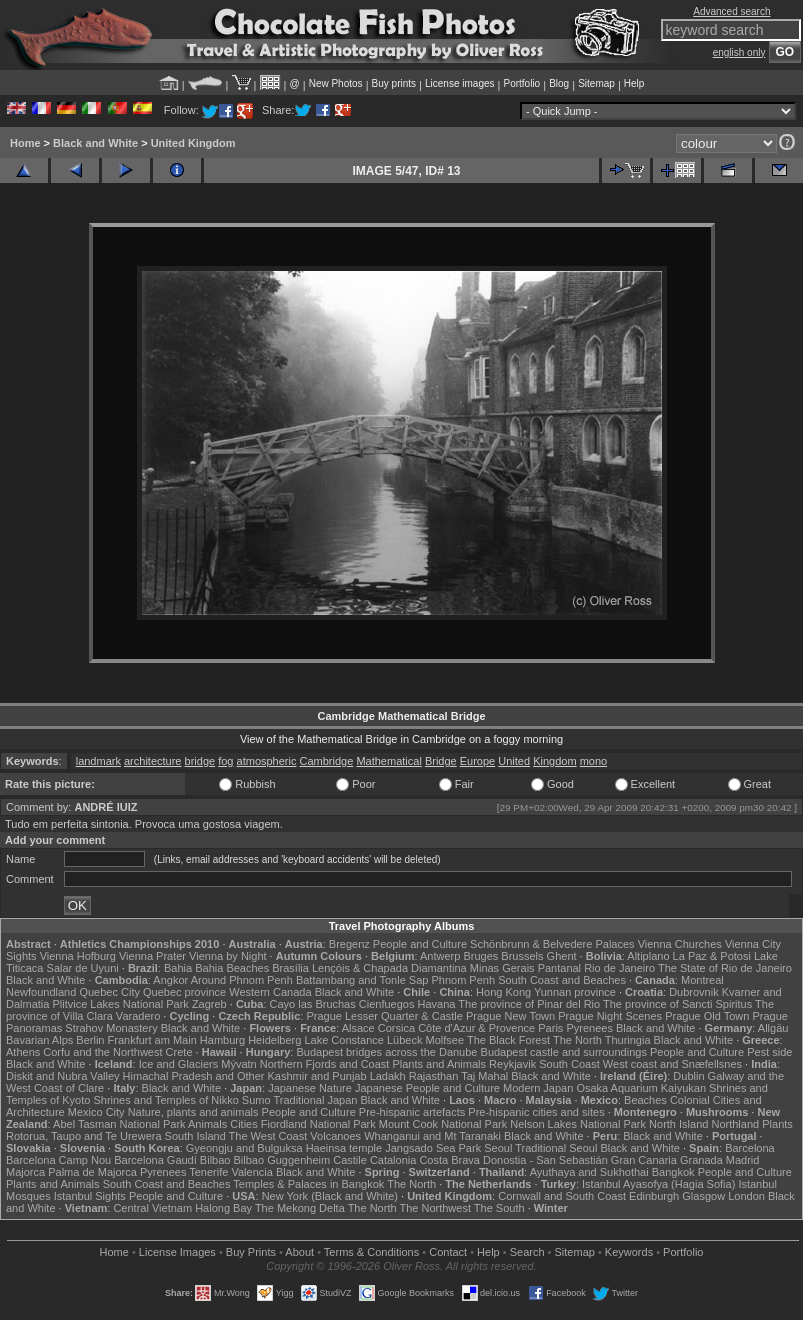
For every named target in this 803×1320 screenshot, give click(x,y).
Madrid (743, 1160)
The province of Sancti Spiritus (677, 1004)
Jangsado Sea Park (433, 1148)
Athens (23, 1052)
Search (527, 1252)
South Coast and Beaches (562, 980)
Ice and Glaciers (178, 1064)
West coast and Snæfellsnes (672, 1064)
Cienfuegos (387, 1004)
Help (634, 83)
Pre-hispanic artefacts (412, 1112)
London (746, 1196)
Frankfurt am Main (152, 1040)
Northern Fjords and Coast (325, 1064)
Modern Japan (538, 1088)
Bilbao (215, 1160)
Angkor (170, 980)
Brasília (290, 968)
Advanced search (731, 11)
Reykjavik (512, 1064)
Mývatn (238, 1064)
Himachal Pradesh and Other (194, 1076)
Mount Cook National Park (443, 1124)
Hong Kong (503, 992)
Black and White (95, 143)
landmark (98, 761)
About (299, 1252)
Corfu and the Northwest (102, 1052)
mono (594, 761)
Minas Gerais (502, 968)
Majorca (25, 1172)
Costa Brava (449, 1160)
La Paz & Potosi (712, 956)
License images (459, 83)
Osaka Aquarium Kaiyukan (641, 1088)
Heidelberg (274, 1040)
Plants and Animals (439, 1064)
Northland (735, 1124)
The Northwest (435, 1208)
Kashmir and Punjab (317, 1076)
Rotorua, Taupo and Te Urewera (84, 1136)
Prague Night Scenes (610, 1016)
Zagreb (209, 1004)
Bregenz (349, 944)
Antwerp (440, 956)
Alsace (358, 1028)
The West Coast (268, 1136)
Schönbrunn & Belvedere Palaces (552, 944)
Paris (550, 1028)
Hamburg (222, 1040)
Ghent (562, 956)
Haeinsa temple (344, 1148)
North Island (678, 1124)
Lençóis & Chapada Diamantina (389, 968)
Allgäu (773, 1028)
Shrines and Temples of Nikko (165, 1100)
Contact (448, 1252)
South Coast (569, 1064)
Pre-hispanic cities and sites (536, 1112)
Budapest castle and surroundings (564, 1052)
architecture (152, 761)
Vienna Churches (680, 944)
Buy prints (394, 83)
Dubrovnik (694, 992)
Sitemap (596, 83)
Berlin (90, 1040)
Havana (437, 1004)
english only (739, 52)
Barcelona (750, 1148)
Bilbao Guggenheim (282, 1160)
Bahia (178, 968)
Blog (559, 83)
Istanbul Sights (90, 1196)
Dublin (688, 1076)
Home (25, 143)
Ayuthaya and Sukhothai (589, 1172)
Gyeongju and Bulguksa (244, 1148)
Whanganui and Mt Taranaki (432, 1136)
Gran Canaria (644, 1160)
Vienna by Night (227, 956)
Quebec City (109, 992)
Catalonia (393, 1160)
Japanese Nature (310, 1088)
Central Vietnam (152, 1208)
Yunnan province (575, 992)
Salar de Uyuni (83, 968)
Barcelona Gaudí (155, 1160)
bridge (200, 761)
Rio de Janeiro (619, 968)
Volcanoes (335, 1136)
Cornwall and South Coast (562, 1196)
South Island (195, 1136)
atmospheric (267, 761)
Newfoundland (41, 992)
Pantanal (559, 968)
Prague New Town (510, 1016)
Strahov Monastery (111, 1028)
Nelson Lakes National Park (578, 1124)
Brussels (522, 956)
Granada (701, 1160)
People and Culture (420, 944)
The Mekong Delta (300, 1208)
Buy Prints (251, 1252)
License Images (177, 1252)
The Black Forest (508, 1040)
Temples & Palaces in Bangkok (308, 1184)
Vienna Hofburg (78, 956)
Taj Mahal (484, 1076)
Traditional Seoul (556, 1148)
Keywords (629, 1252)
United (514, 761)
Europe (477, 761)
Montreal (702, 980)
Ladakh (388, 1076)
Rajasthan (434, 1076)
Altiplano (648, 956)
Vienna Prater (152, 956)
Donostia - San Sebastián (545, 1160)
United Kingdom (193, 143)
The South (499, 1208)
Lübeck (404, 1040)
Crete (179, 1052)
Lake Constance (344, 1040)
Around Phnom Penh (242, 980)
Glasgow (703, 1196)
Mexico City (96, 1112)
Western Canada (270, 992)
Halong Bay (223, 1208)
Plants (777, 1124)
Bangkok (673, 1172)
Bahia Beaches (232, 968)
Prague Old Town (707, 1016)
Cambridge (327, 761)
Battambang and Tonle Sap (362, 980)
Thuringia (628, 1040)
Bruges (480, 956)
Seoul (498, 1148)
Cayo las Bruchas (313, 1004)
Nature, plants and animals (193, 1112)
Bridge (441, 761)
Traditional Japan (315, 1100)
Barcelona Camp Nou (58, 1160)
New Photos (336, 83)
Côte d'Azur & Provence (476, 1028)
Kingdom (554, 761)
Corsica (396, 1028)
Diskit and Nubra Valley (63, 1076)
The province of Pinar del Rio (529, 1004)
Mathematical (388, 761)
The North (577, 1040)
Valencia (251, 1172)
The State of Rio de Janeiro (725, 968)
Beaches (645, 1100)
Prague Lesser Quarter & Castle (384, 1016)
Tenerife (208, 1172)
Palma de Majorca (92, 1172)
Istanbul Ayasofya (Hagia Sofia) (658, 1184)
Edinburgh (654, 1196)
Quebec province (184, 992)
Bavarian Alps (39, 1040)
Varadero (138, 1016)
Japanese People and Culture (427, 1088)
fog (225, 761)
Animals (207, 1124)
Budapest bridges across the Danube (386, 1052)
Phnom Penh (463, 980)
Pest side (769, 1052)
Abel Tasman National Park (119, 1124)
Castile (350, 1160)
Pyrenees (589, 1028)
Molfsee (445, 1040)
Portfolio (521, 83)
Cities (244, 1124)
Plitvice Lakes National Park (120, 1004)
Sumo (256, 1100)
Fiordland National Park (318, 1124)
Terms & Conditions (371, 1252)
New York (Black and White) (330, 1196)
